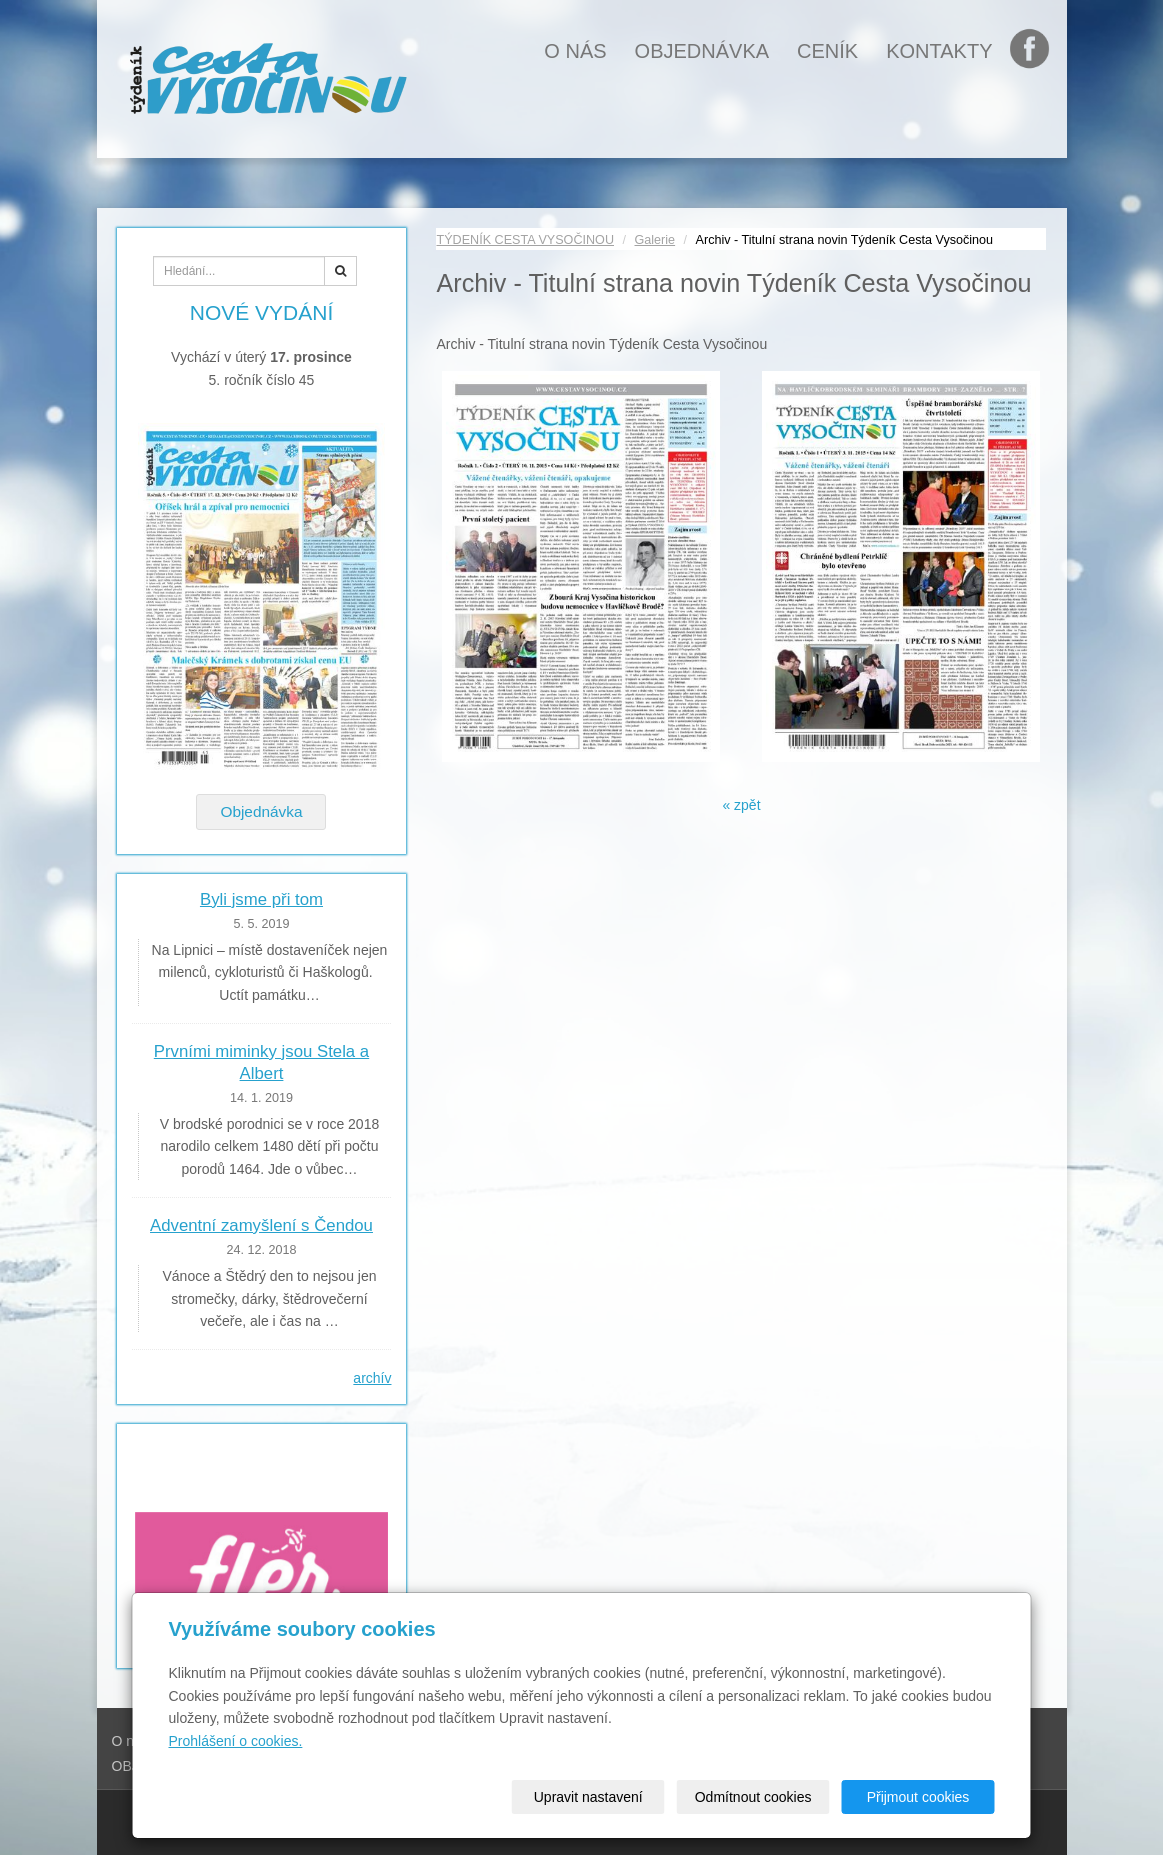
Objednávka (261, 811)
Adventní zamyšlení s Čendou (261, 1225)
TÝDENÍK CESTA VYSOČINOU (525, 240)
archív (372, 1378)
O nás (575, 51)
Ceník (827, 51)
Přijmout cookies (918, 1797)
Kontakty (939, 51)
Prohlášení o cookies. (236, 1741)
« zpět (741, 805)
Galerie (655, 240)
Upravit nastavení (588, 1797)
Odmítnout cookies (753, 1797)
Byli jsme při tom (261, 899)
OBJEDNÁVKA (702, 51)
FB (1034, 51)
